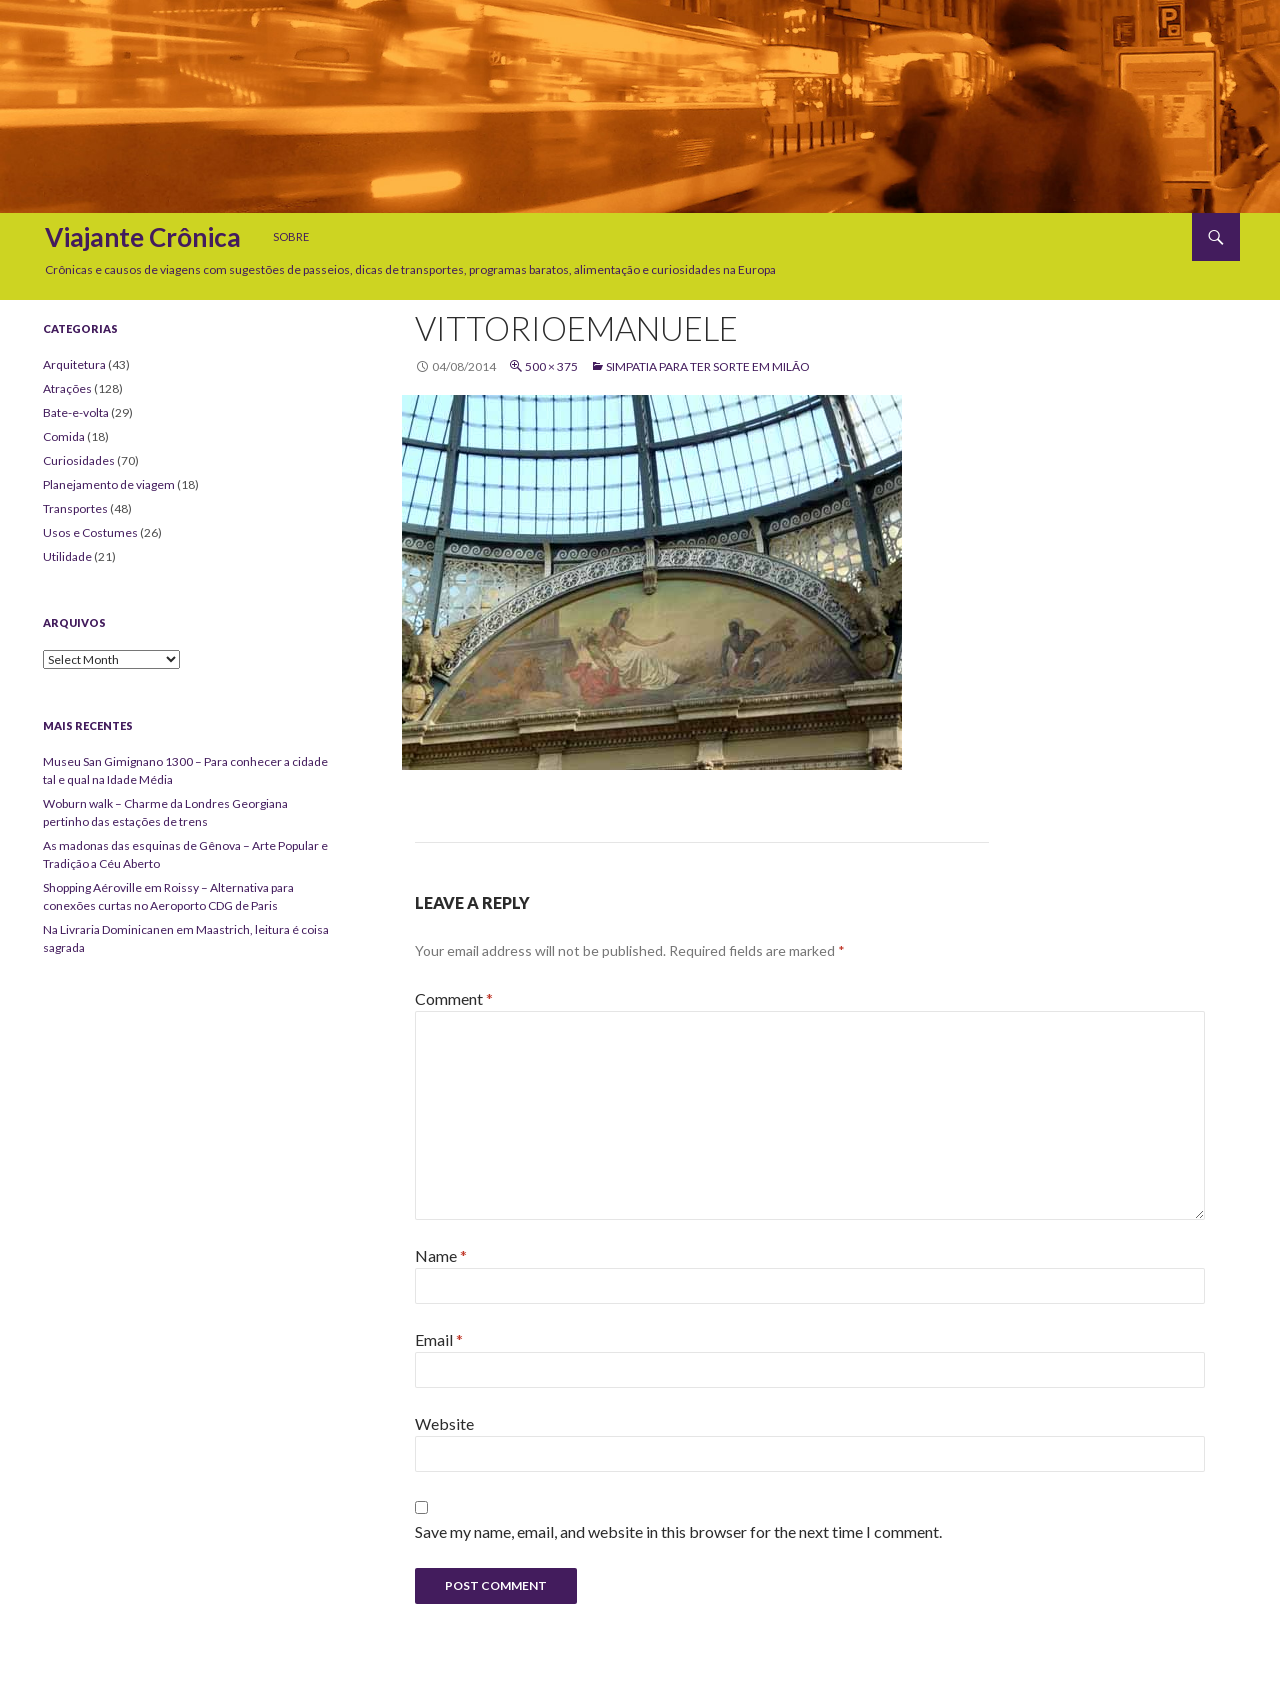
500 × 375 (551, 366)
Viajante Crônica (143, 237)
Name (441, 1255)
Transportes (75, 508)
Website (444, 1423)
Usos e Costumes (90, 532)
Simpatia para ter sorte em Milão (708, 366)
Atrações (67, 388)
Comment (454, 998)
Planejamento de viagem (109, 484)
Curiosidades (79, 460)
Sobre (291, 236)
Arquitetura (74, 364)
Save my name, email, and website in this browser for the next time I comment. (678, 1531)
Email (439, 1339)
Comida (64, 436)
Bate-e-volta (76, 412)
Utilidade (67, 556)
